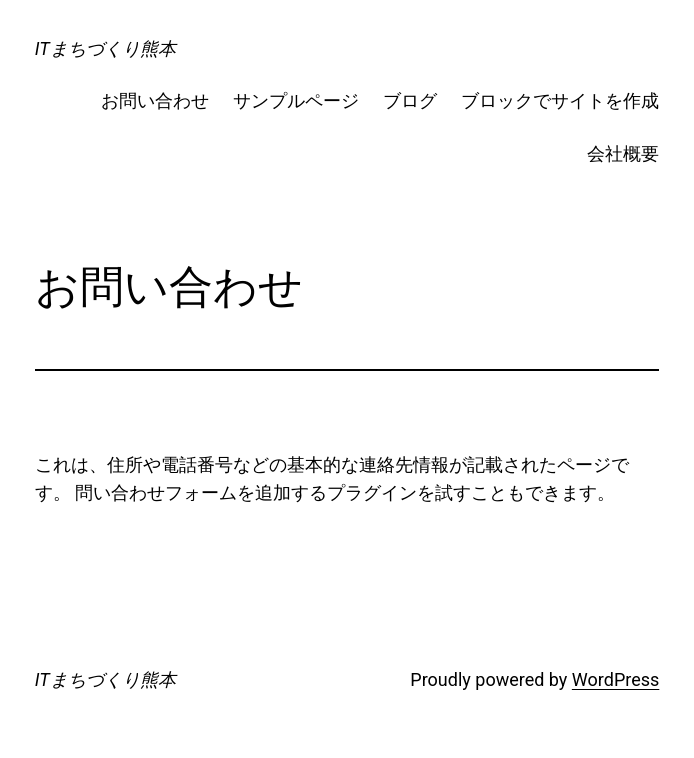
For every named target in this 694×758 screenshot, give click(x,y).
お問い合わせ (155, 100)
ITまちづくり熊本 (105, 48)
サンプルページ (296, 100)
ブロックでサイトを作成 (560, 100)
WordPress (615, 679)
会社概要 (623, 153)
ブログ (410, 100)
